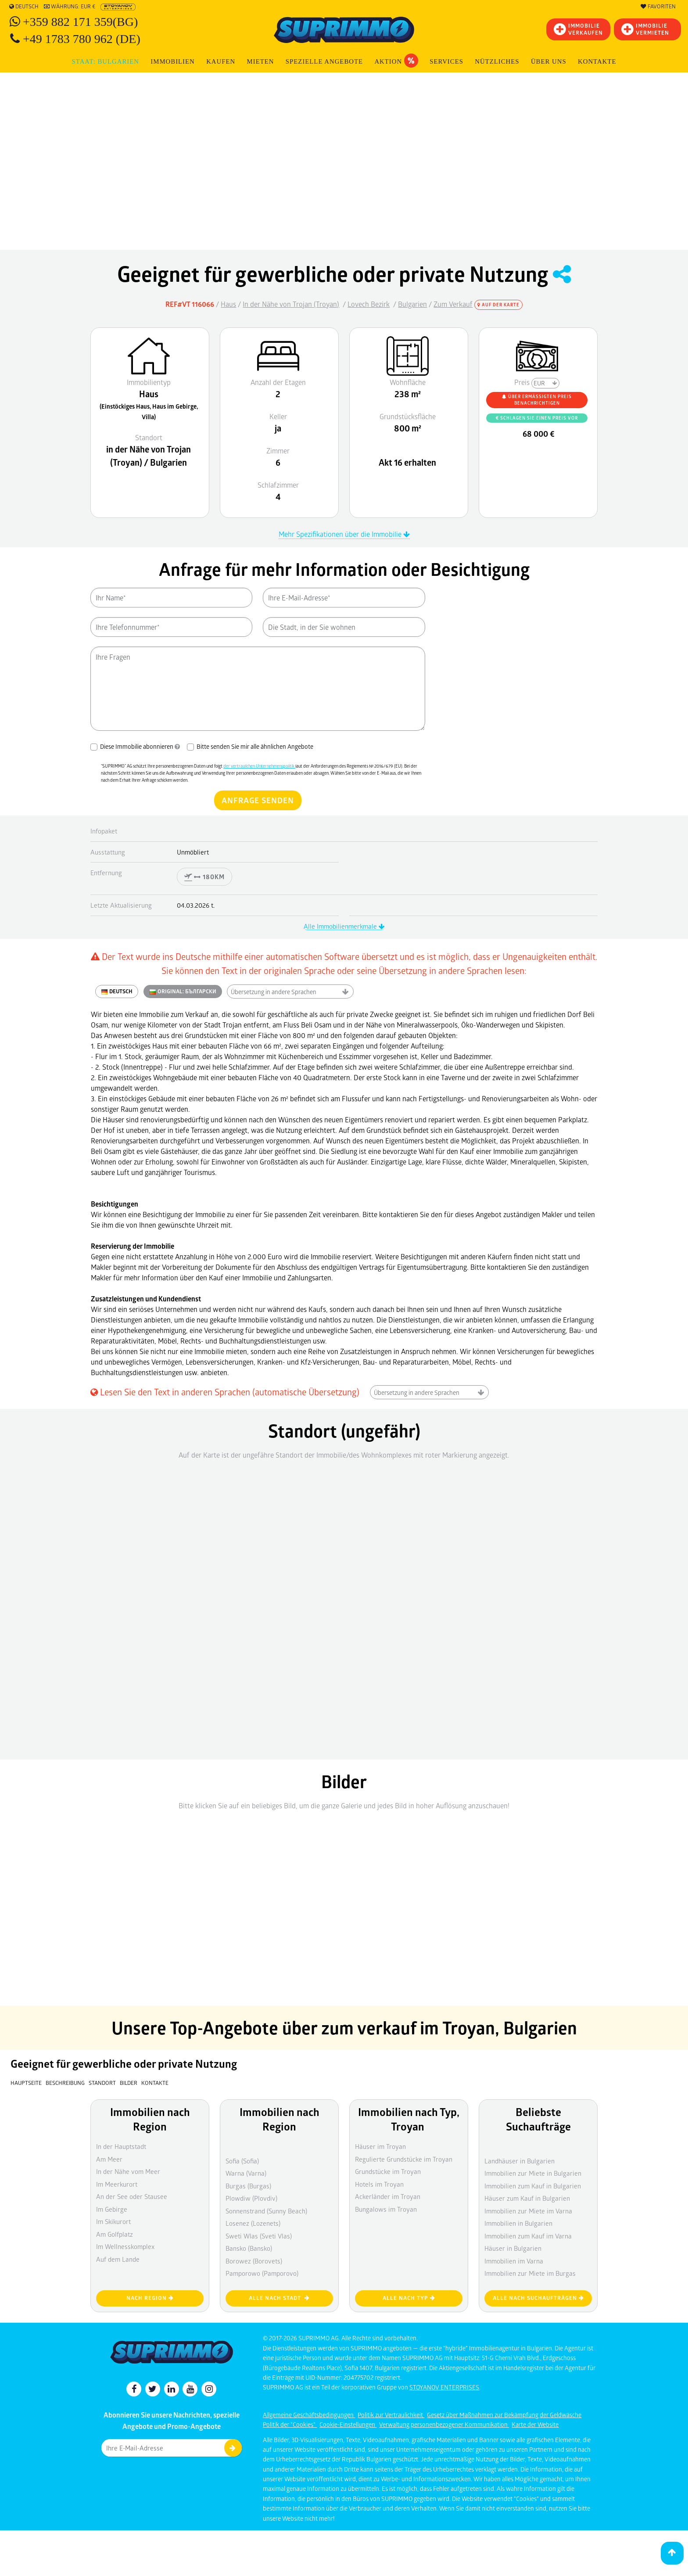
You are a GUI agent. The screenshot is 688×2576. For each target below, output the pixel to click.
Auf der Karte (498, 305)
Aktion (396, 61)
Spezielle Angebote (324, 61)
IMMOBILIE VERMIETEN (645, 29)
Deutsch (24, 7)
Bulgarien (412, 304)
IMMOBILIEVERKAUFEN (578, 29)
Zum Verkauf (453, 304)
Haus (228, 304)
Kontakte (597, 61)
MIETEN (260, 61)
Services (446, 61)
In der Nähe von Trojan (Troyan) (291, 304)
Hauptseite (26, 2082)
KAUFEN (220, 61)
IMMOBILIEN (172, 61)
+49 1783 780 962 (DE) (81, 39)
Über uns (548, 61)
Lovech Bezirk (369, 304)
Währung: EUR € (69, 7)
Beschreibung (65, 2082)
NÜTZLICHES (497, 61)
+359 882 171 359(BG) (80, 22)
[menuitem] (597, 62)
